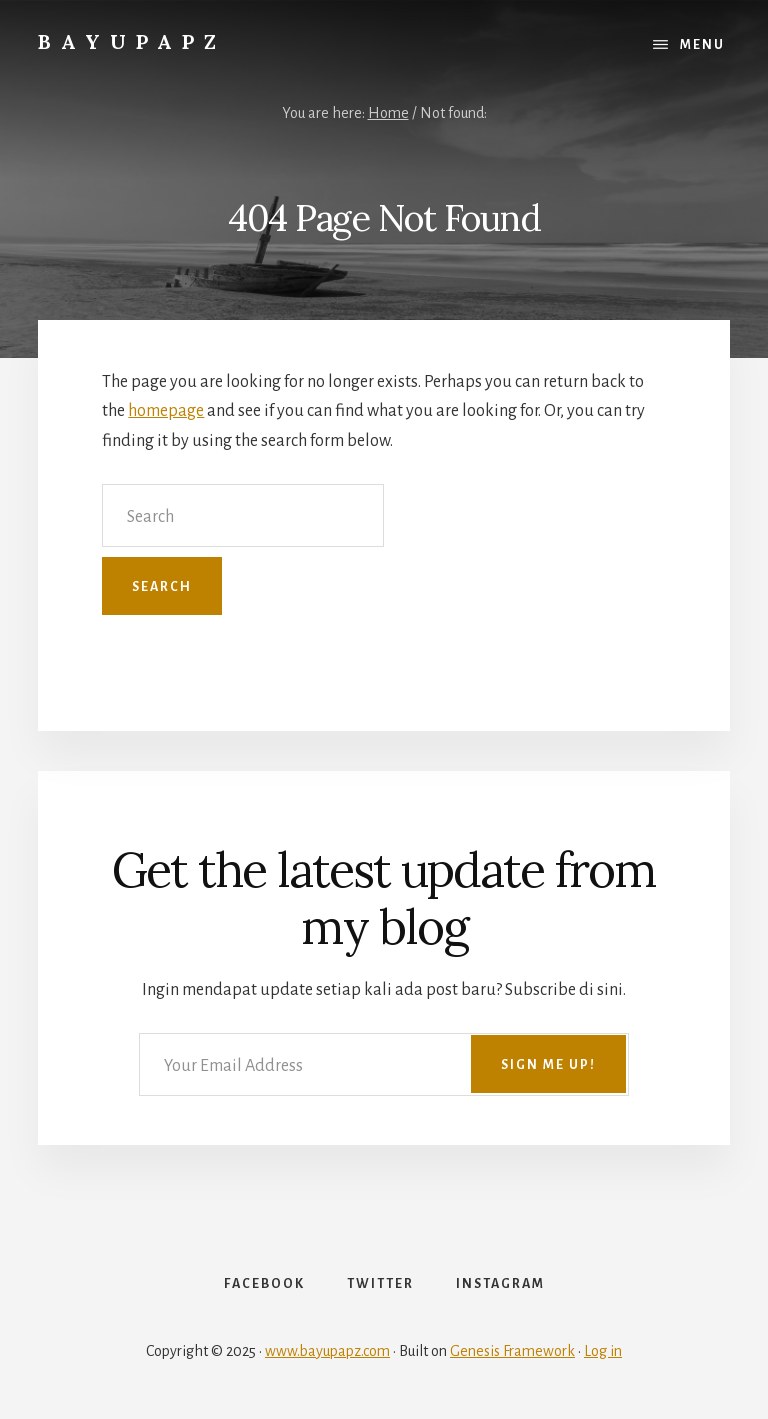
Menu (702, 45)
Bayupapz (132, 41)
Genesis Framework (512, 1351)
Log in (603, 1351)
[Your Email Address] (384, 1064)
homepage (166, 411)
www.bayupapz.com (327, 1351)
